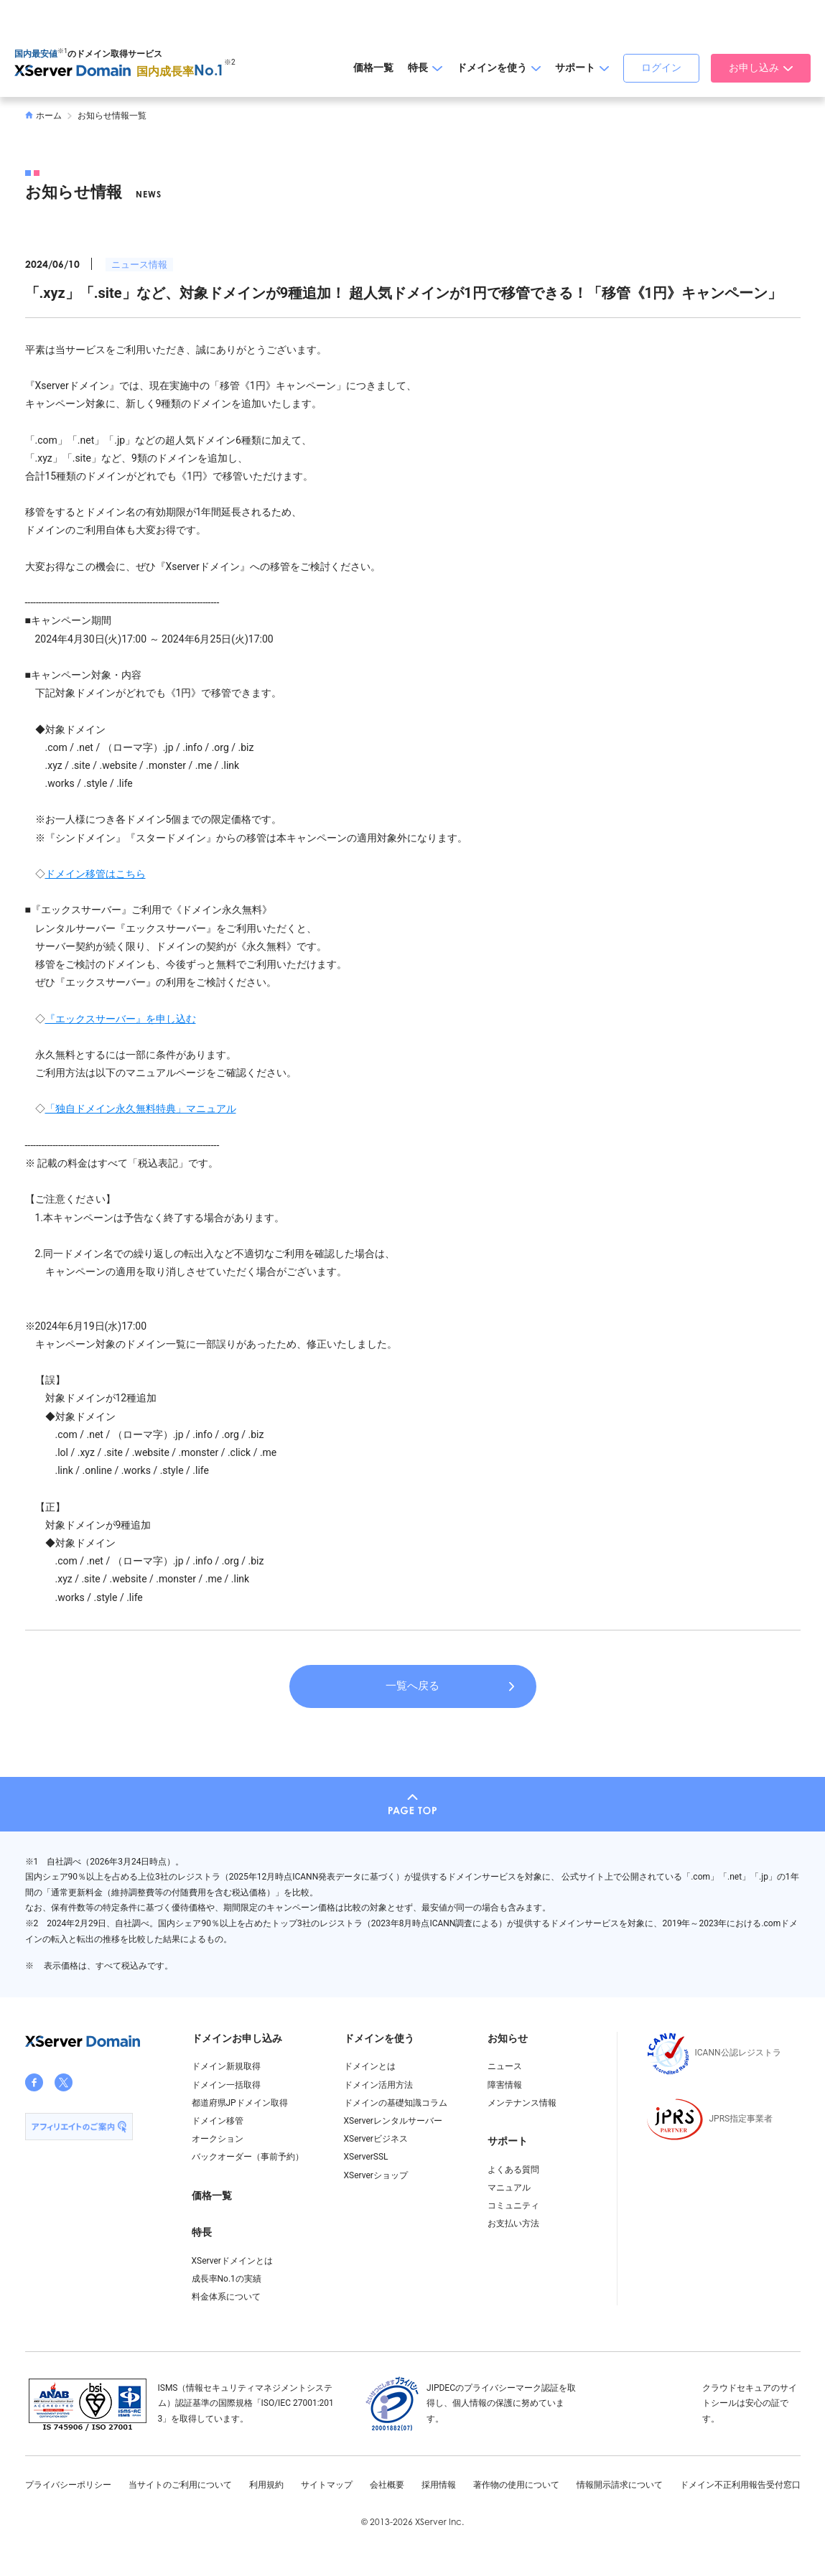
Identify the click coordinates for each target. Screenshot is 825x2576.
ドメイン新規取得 (226, 2066)
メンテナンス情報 (522, 2103)
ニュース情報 (139, 264)
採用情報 (438, 2485)
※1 (62, 51)
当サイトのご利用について (180, 2485)
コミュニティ (513, 2206)
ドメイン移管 (217, 2121)
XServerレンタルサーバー (393, 2121)
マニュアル (509, 2188)
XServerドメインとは (232, 2261)
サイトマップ (327, 2485)
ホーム (43, 116)
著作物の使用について (516, 2485)
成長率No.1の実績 (226, 2279)
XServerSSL (366, 2157)
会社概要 (387, 2485)
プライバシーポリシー (68, 2485)
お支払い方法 (513, 2223)
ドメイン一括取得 (226, 2085)
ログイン (661, 67)
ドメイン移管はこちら (95, 873)
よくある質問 (513, 2170)
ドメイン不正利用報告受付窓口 (740, 2485)
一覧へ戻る (412, 1685)
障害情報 (505, 2085)
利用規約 (266, 2485)
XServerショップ (376, 2175)
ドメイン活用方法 (378, 2085)
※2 (230, 62)
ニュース (505, 2066)
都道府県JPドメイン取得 (240, 2103)
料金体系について (226, 2297)
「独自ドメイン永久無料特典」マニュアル (140, 1108)
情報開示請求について (620, 2485)
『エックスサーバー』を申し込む (120, 1019)
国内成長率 (180, 71)
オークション (217, 2139)
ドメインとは (370, 2066)
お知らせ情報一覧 (112, 116)
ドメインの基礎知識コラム (395, 2103)
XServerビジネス (376, 2139)
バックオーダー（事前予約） (248, 2157)
